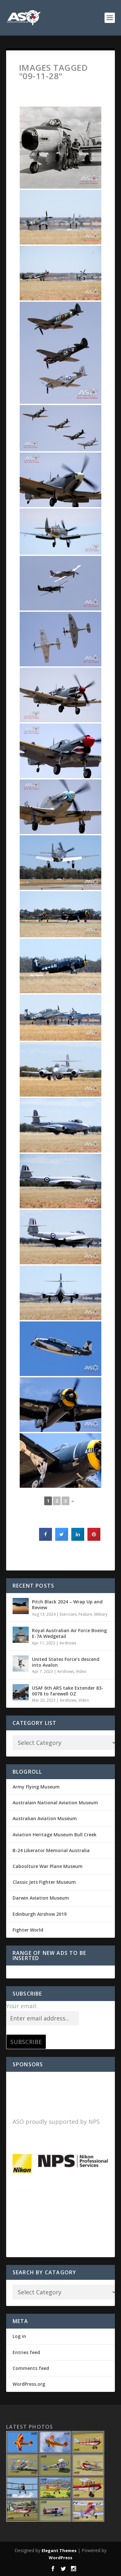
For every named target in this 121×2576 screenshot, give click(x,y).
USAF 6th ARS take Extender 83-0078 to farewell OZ (67, 1691)
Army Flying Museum (36, 1787)
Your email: (21, 2006)
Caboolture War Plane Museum (48, 1866)
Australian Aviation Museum (45, 1818)
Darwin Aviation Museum (41, 1898)
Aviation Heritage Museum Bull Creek (54, 1834)
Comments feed (31, 2368)
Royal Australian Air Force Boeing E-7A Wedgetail (69, 1633)
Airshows (67, 1643)
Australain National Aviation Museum (55, 1802)
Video (81, 1671)
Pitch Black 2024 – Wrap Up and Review (67, 1605)
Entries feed (26, 2352)
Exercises (68, 1614)
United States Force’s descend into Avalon (65, 1662)
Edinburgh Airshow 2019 (39, 1914)
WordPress (60, 2557)
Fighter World (28, 1930)
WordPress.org (29, 2384)
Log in (19, 2336)
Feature (85, 1614)
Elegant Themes (59, 2550)
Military (100, 1614)
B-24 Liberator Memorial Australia (51, 1850)
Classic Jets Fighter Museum (44, 1882)
